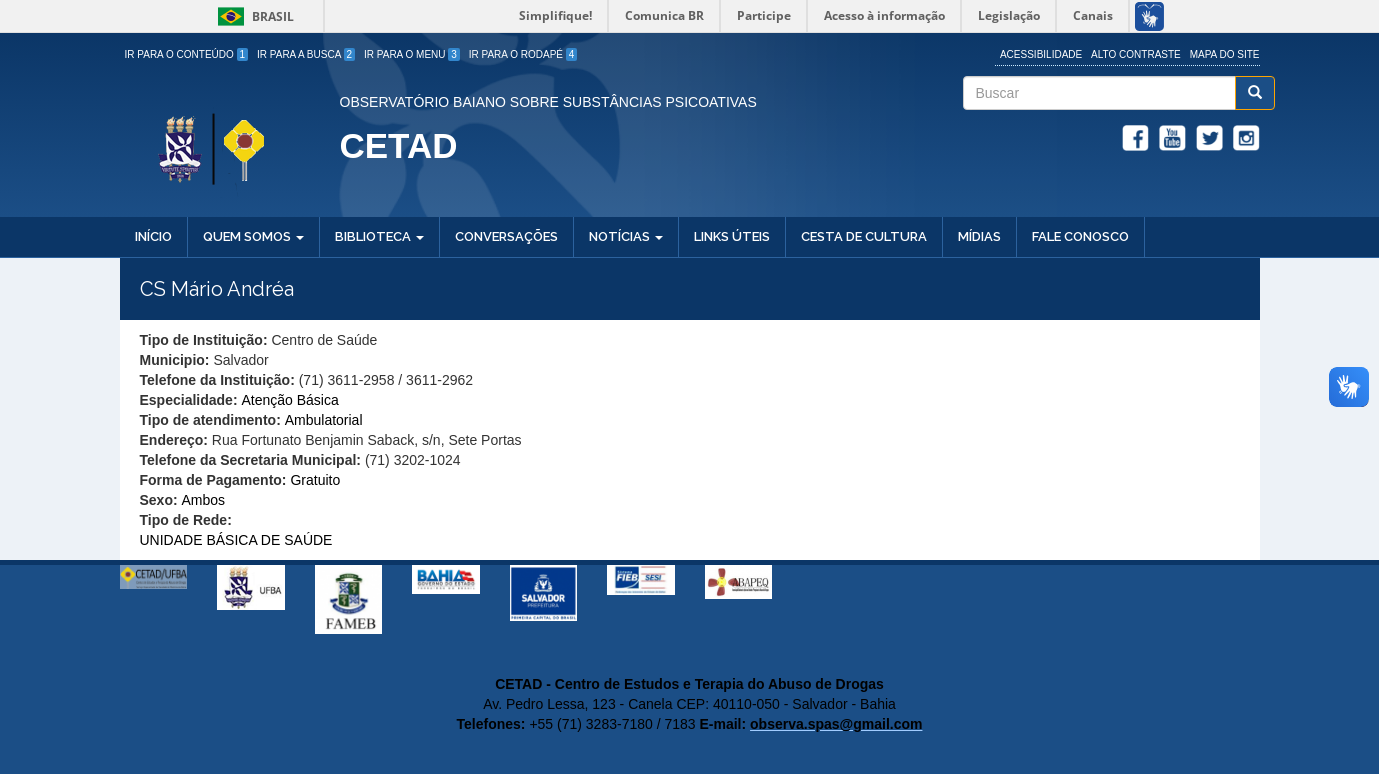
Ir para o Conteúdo (187, 54)
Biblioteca (379, 236)
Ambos (204, 500)
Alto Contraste (1136, 54)
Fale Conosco (1080, 236)
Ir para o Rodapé (523, 54)
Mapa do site (1225, 54)
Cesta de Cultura (864, 236)
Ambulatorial (324, 420)
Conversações (506, 236)
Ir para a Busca (306, 54)
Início (153, 236)
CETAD (399, 145)
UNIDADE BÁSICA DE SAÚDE (236, 540)
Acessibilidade (1041, 54)
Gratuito (315, 480)
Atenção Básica (289, 400)
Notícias (626, 236)
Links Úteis (732, 236)
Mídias (979, 236)
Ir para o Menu (412, 54)
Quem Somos (253, 236)
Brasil (252, 16)
